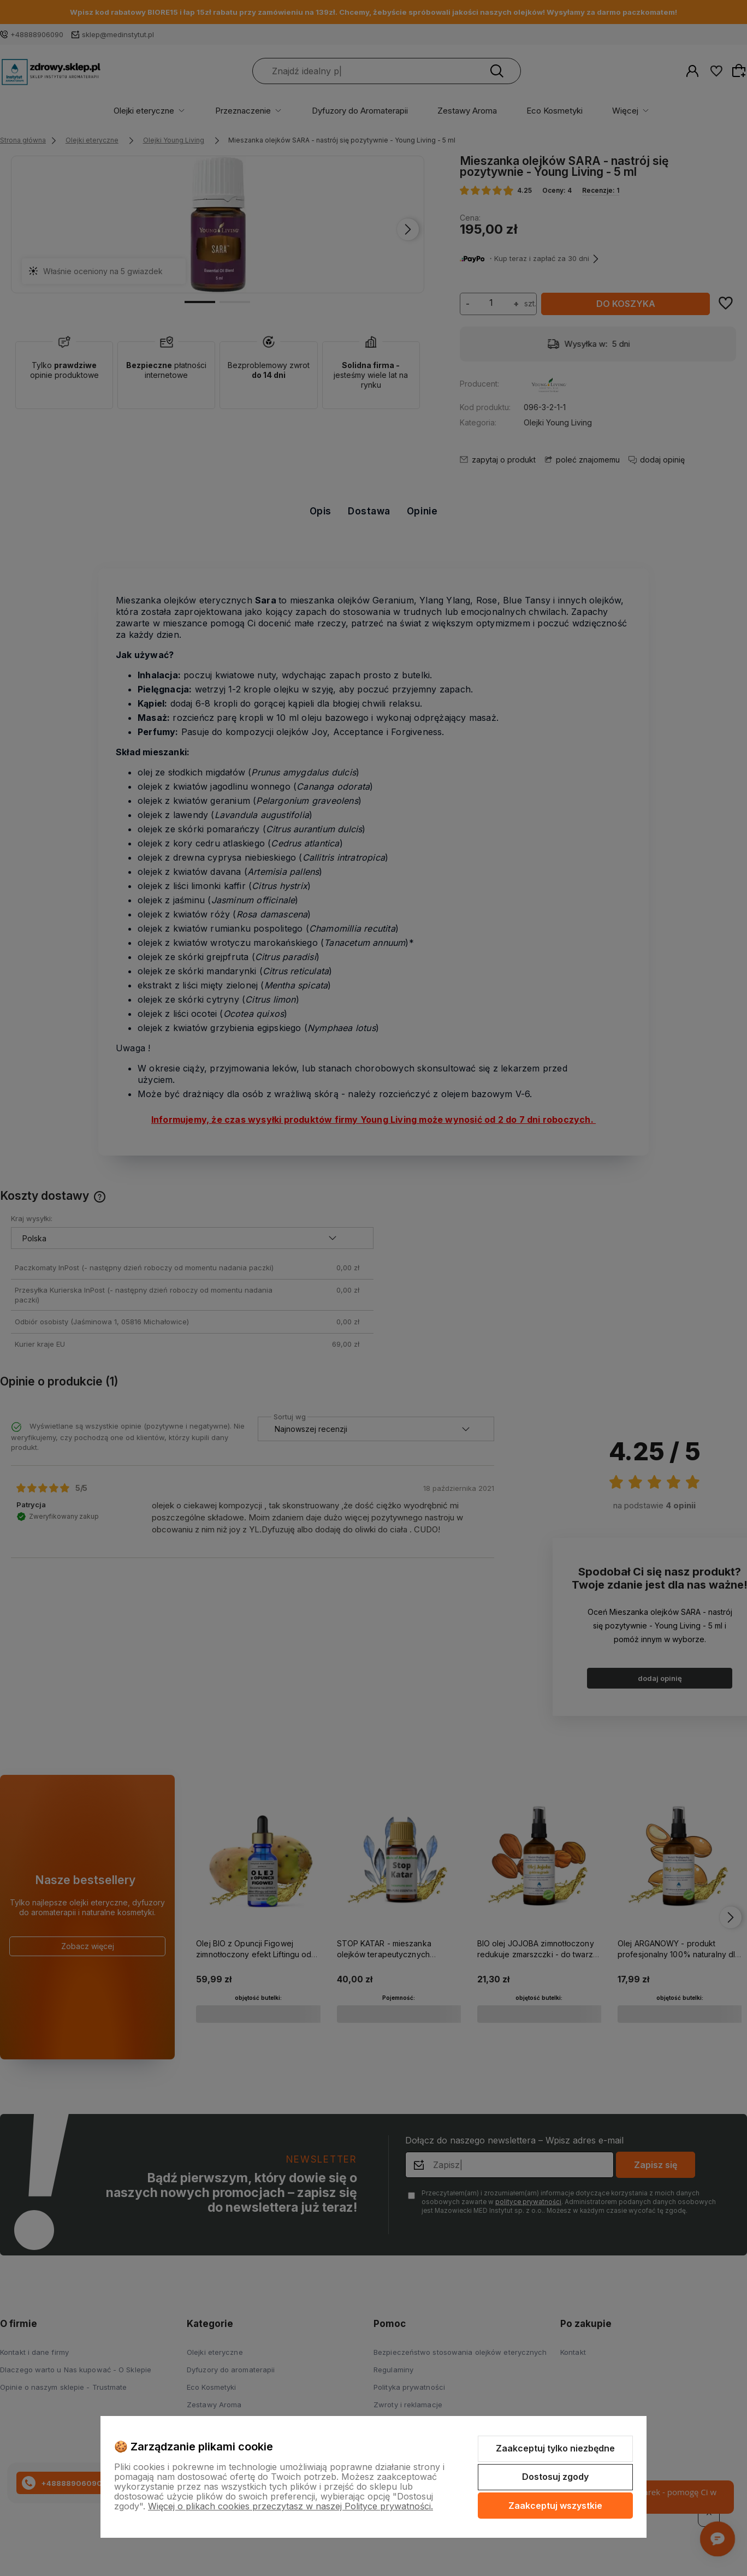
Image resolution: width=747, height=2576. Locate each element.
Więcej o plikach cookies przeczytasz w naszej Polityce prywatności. (290, 2506)
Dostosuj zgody (555, 2476)
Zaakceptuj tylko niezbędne (555, 2448)
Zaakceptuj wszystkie (555, 2505)
